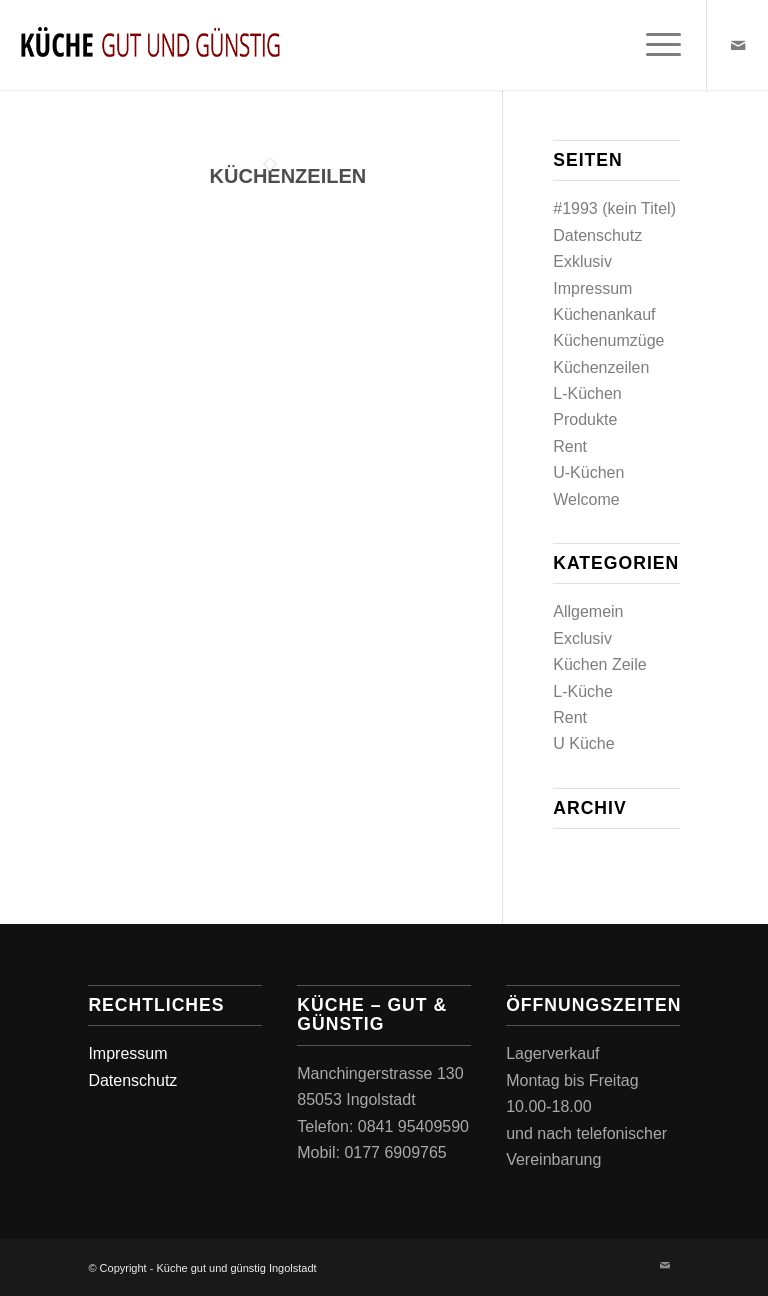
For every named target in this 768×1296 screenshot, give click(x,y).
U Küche (583, 743)
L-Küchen (587, 393)
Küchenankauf (604, 314)
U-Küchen (588, 472)
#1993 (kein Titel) (614, 208)
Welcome (586, 499)
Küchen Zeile (599, 664)
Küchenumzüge (608, 340)
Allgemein (588, 611)
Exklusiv (582, 261)
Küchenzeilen (288, 176)
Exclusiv (582, 638)
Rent (570, 446)
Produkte (585, 419)
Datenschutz (597, 235)
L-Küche (583, 691)
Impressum (592, 288)
